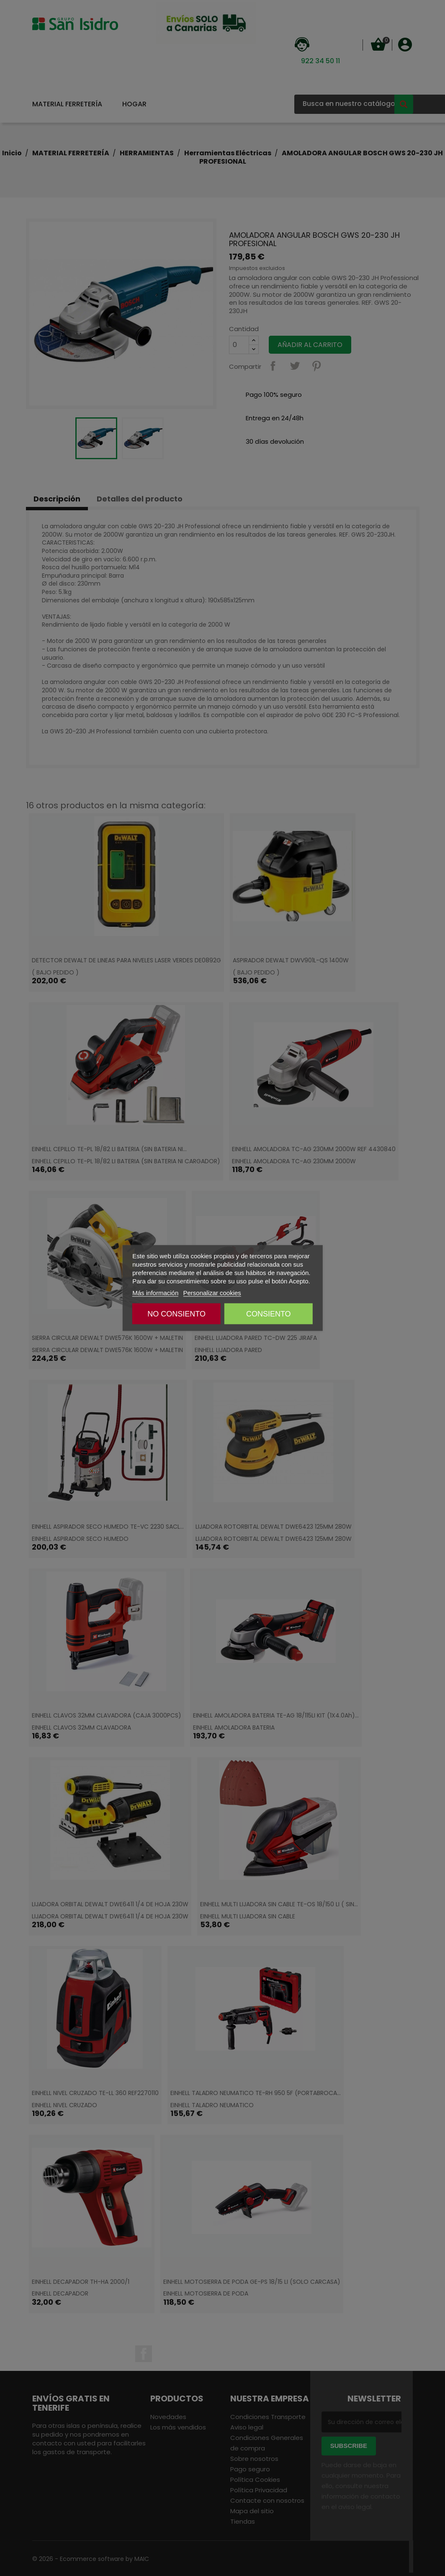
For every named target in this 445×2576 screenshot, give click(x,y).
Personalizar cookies (212, 1292)
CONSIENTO (268, 1314)
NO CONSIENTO (176, 1314)
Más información (155, 1292)
